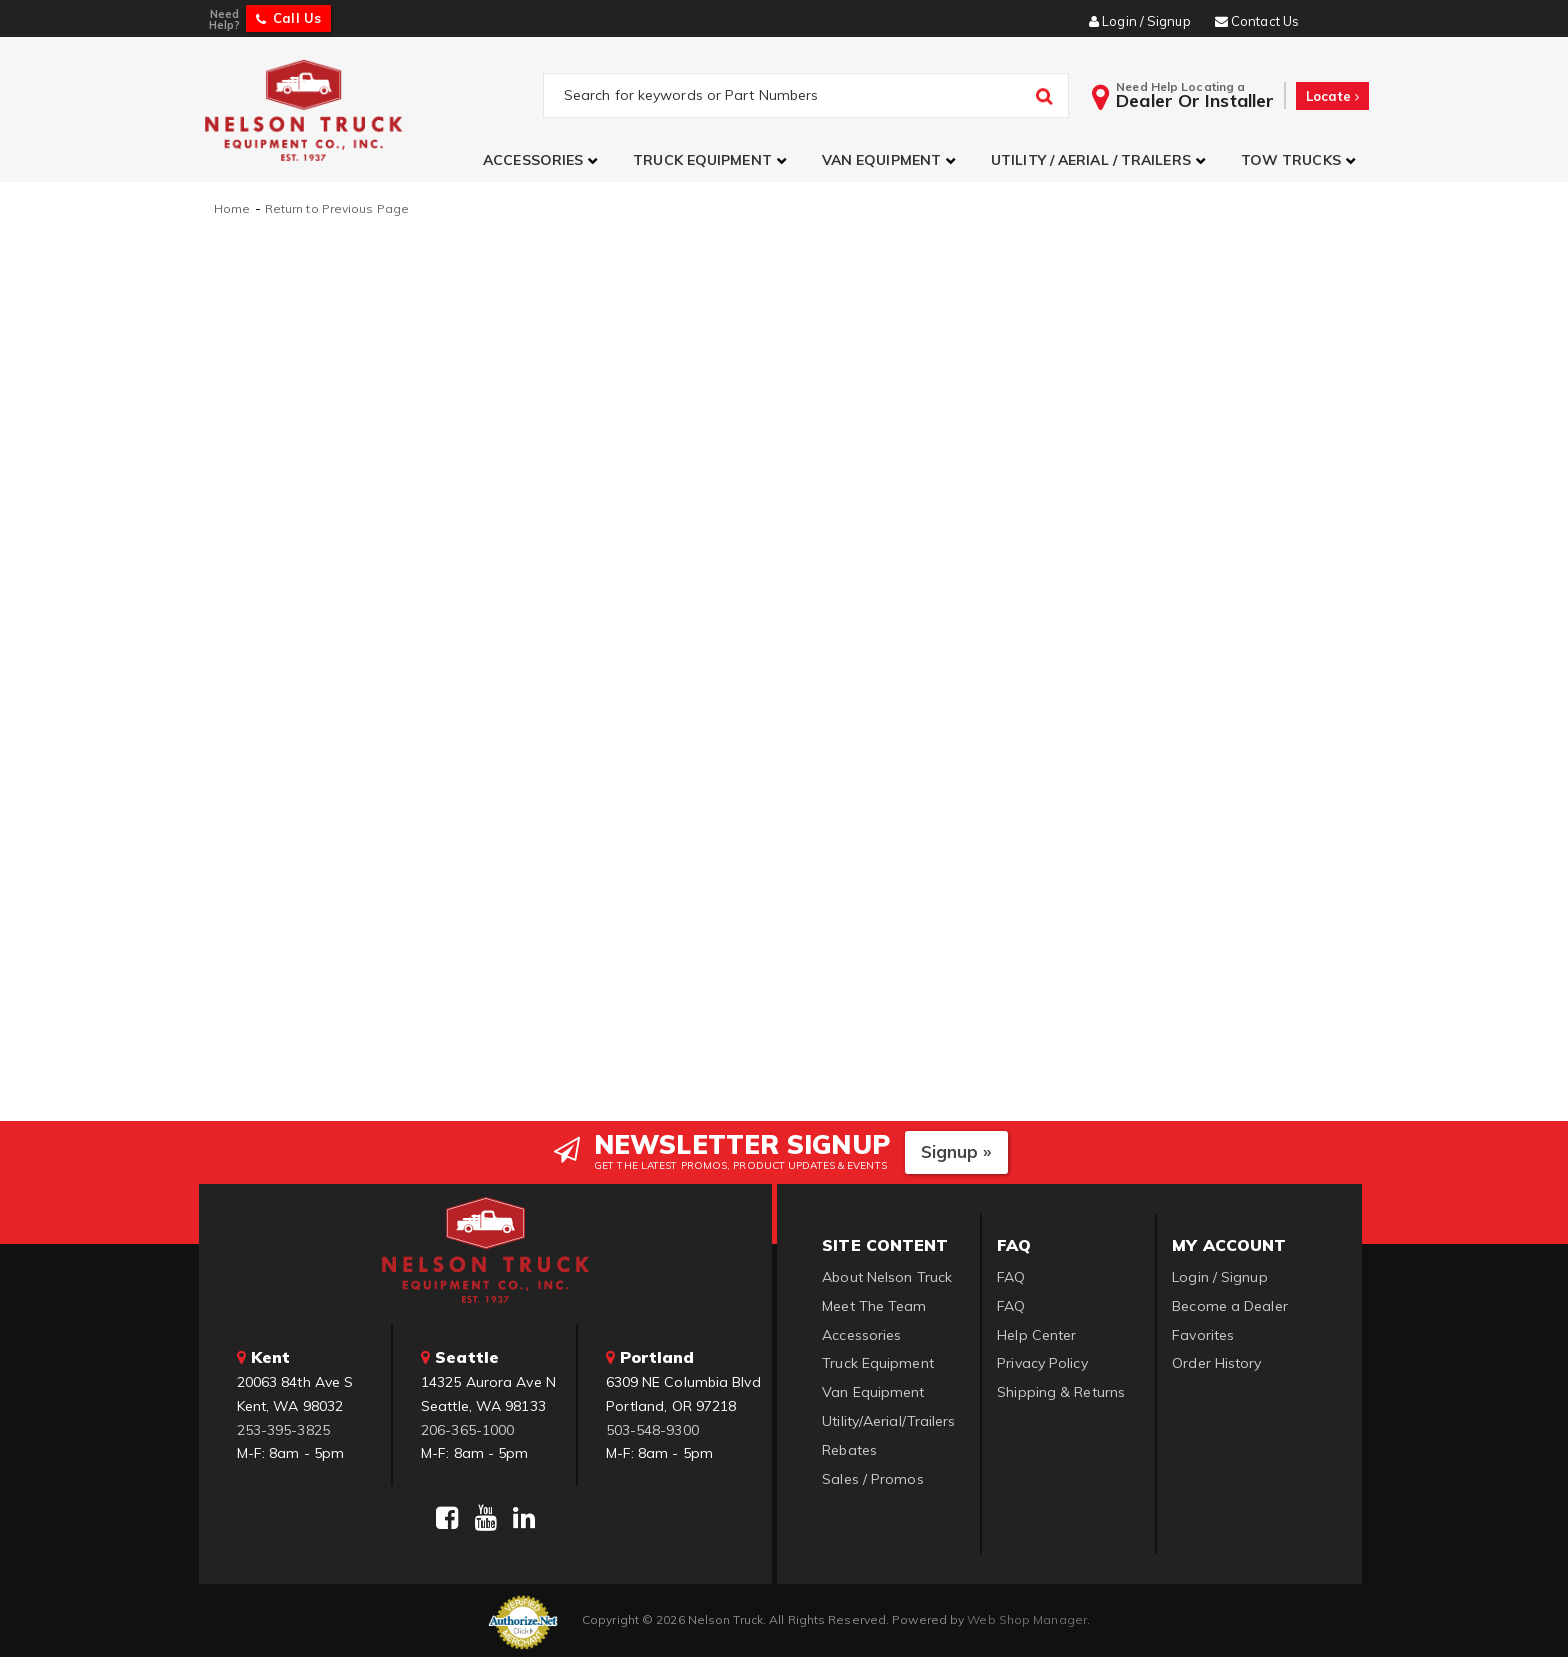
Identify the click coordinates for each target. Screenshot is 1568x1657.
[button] (543, 160)
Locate (1332, 96)
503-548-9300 (652, 1427)
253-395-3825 (283, 1427)
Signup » (956, 1149)
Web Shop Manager (1027, 1617)
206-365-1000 (467, 1427)
